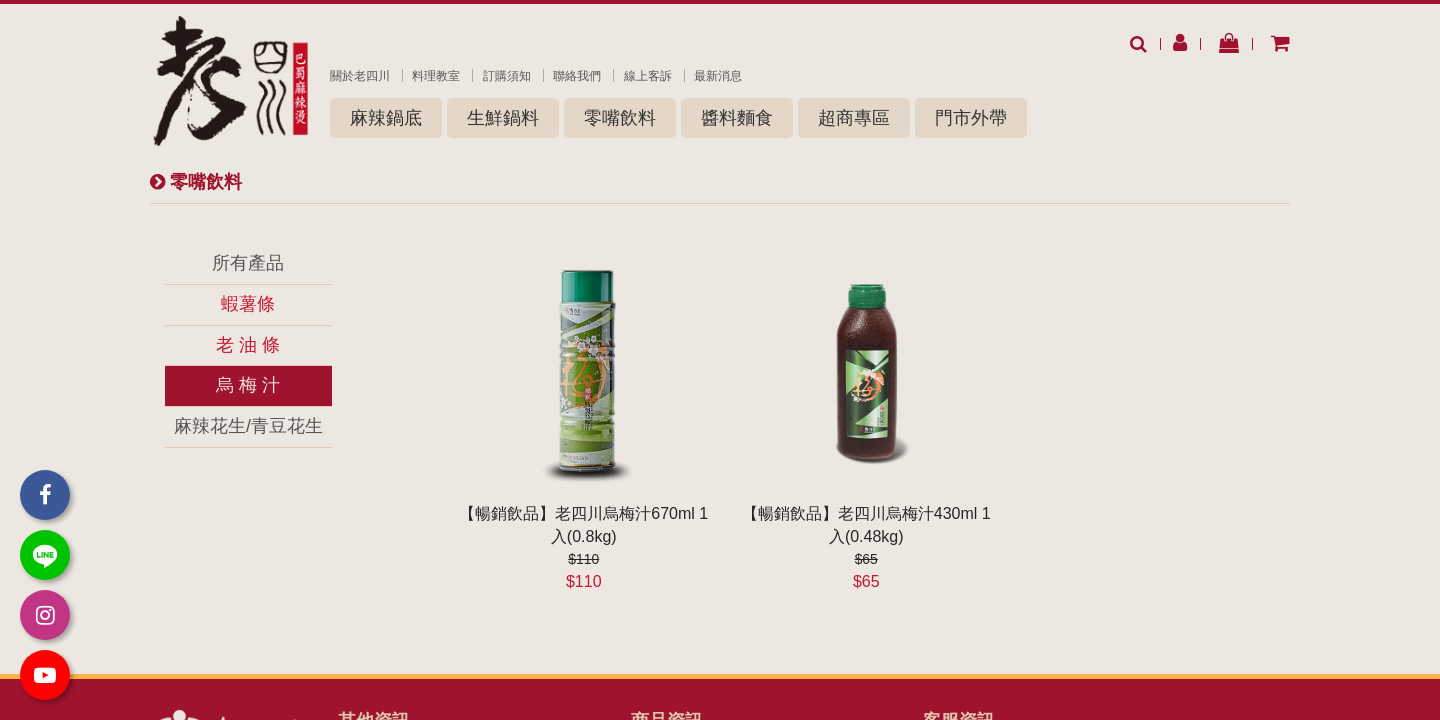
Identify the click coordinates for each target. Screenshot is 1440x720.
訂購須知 (507, 76)
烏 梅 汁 (248, 385)
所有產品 (248, 263)
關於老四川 (360, 76)
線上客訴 (648, 76)
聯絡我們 (577, 76)
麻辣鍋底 (386, 118)
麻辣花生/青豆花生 (248, 426)
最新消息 (718, 76)
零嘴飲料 (620, 118)
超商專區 (854, 118)
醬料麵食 (737, 118)
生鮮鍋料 (503, 118)
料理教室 (436, 76)
